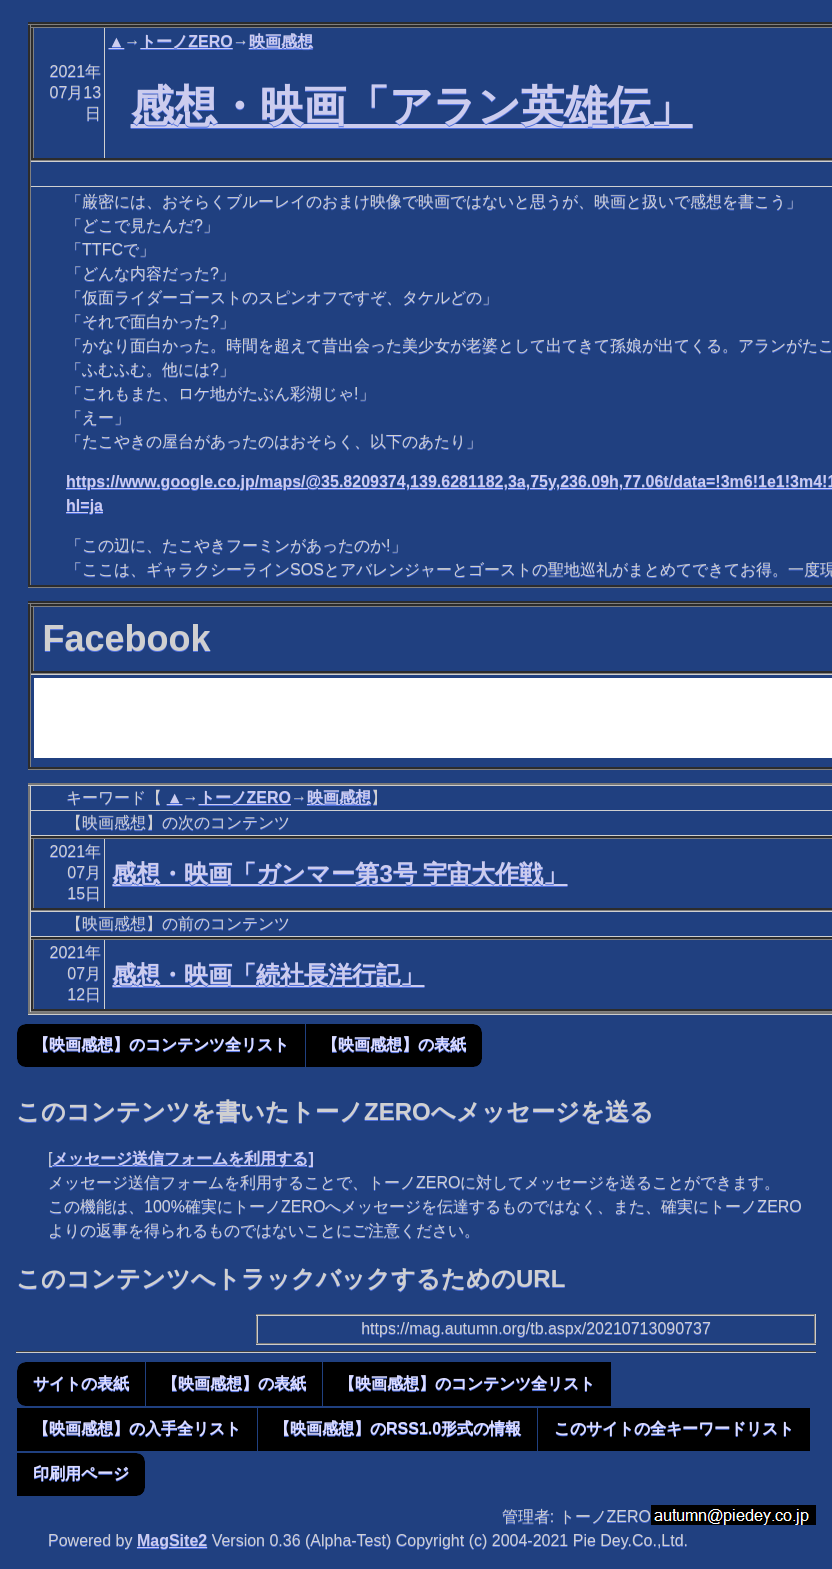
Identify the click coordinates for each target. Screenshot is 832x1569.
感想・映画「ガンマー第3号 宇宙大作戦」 (339, 873)
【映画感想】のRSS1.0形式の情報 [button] (397, 1428)
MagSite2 (172, 1540)
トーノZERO (186, 41)
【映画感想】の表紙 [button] (394, 1044)
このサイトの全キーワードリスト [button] (674, 1428)
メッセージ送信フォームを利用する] (182, 1158)
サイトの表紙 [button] (81, 1383)
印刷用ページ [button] (81, 1473)
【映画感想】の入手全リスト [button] (137, 1428)
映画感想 (281, 41)
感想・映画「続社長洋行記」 (268, 974)
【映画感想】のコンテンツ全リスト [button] (161, 1044)
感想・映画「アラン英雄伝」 (412, 106)
